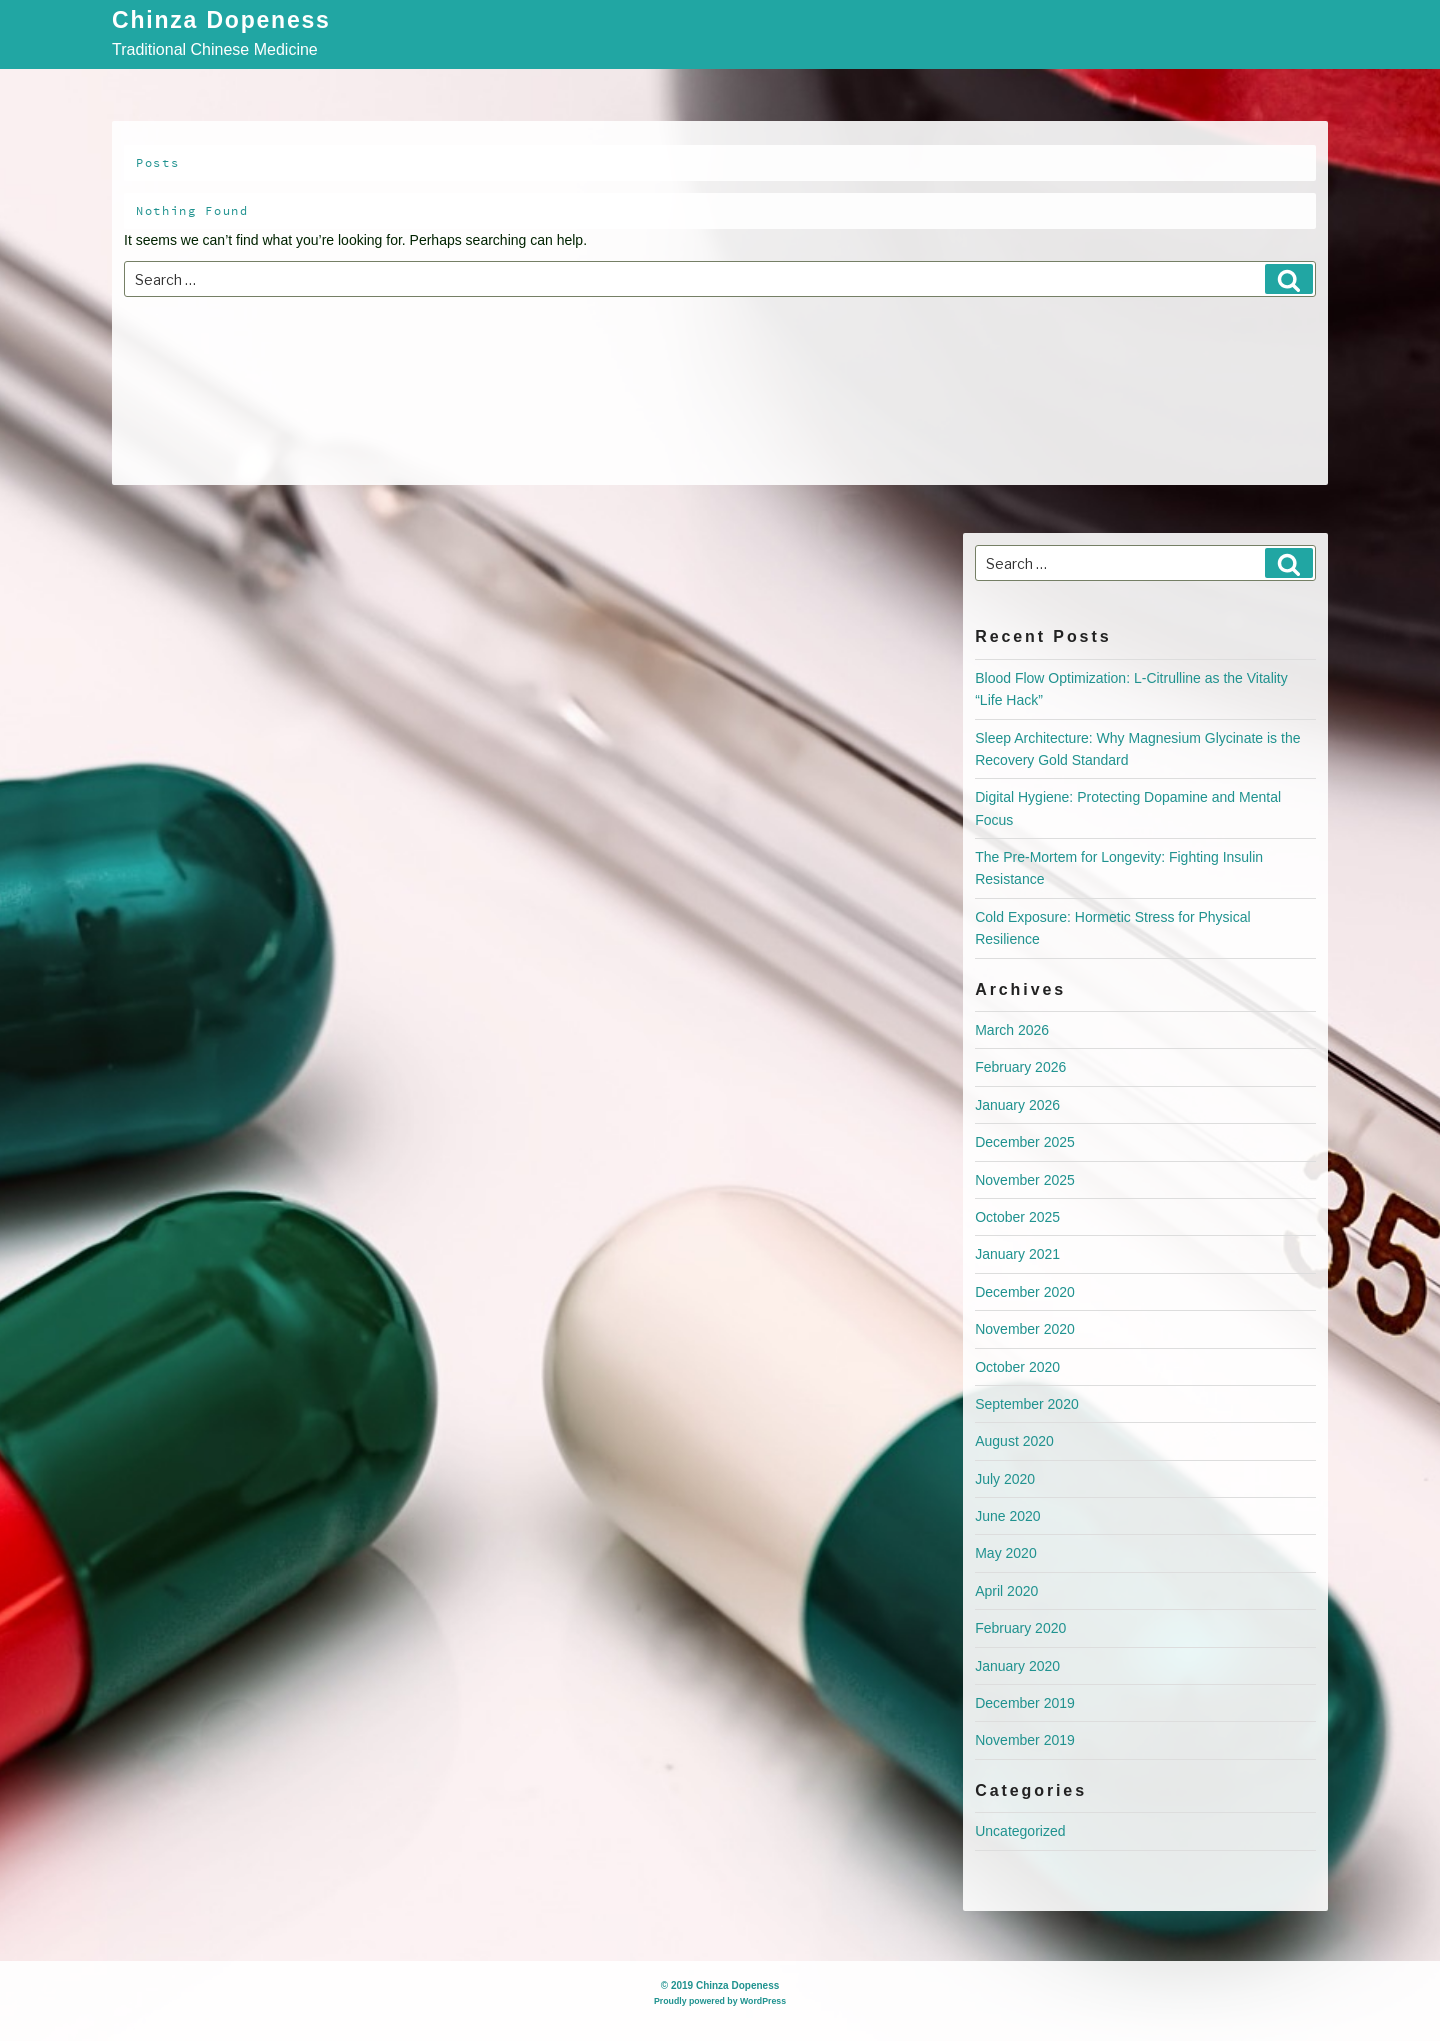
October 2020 (1017, 1367)
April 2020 (1006, 1591)
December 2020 (1025, 1292)
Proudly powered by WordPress (720, 2001)
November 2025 (1025, 1180)
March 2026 (1012, 1030)
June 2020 (1007, 1516)
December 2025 (1025, 1142)
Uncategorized (1020, 1831)
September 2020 (1027, 1404)
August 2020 (1014, 1441)
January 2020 (1017, 1666)
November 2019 (1025, 1740)
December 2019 (1025, 1703)
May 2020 (1005, 1553)
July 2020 (1005, 1479)
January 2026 (1017, 1105)
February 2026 (1020, 1067)
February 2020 (1020, 1628)
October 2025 (1017, 1217)
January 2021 (1017, 1254)
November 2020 (1025, 1329)
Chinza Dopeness (221, 21)
